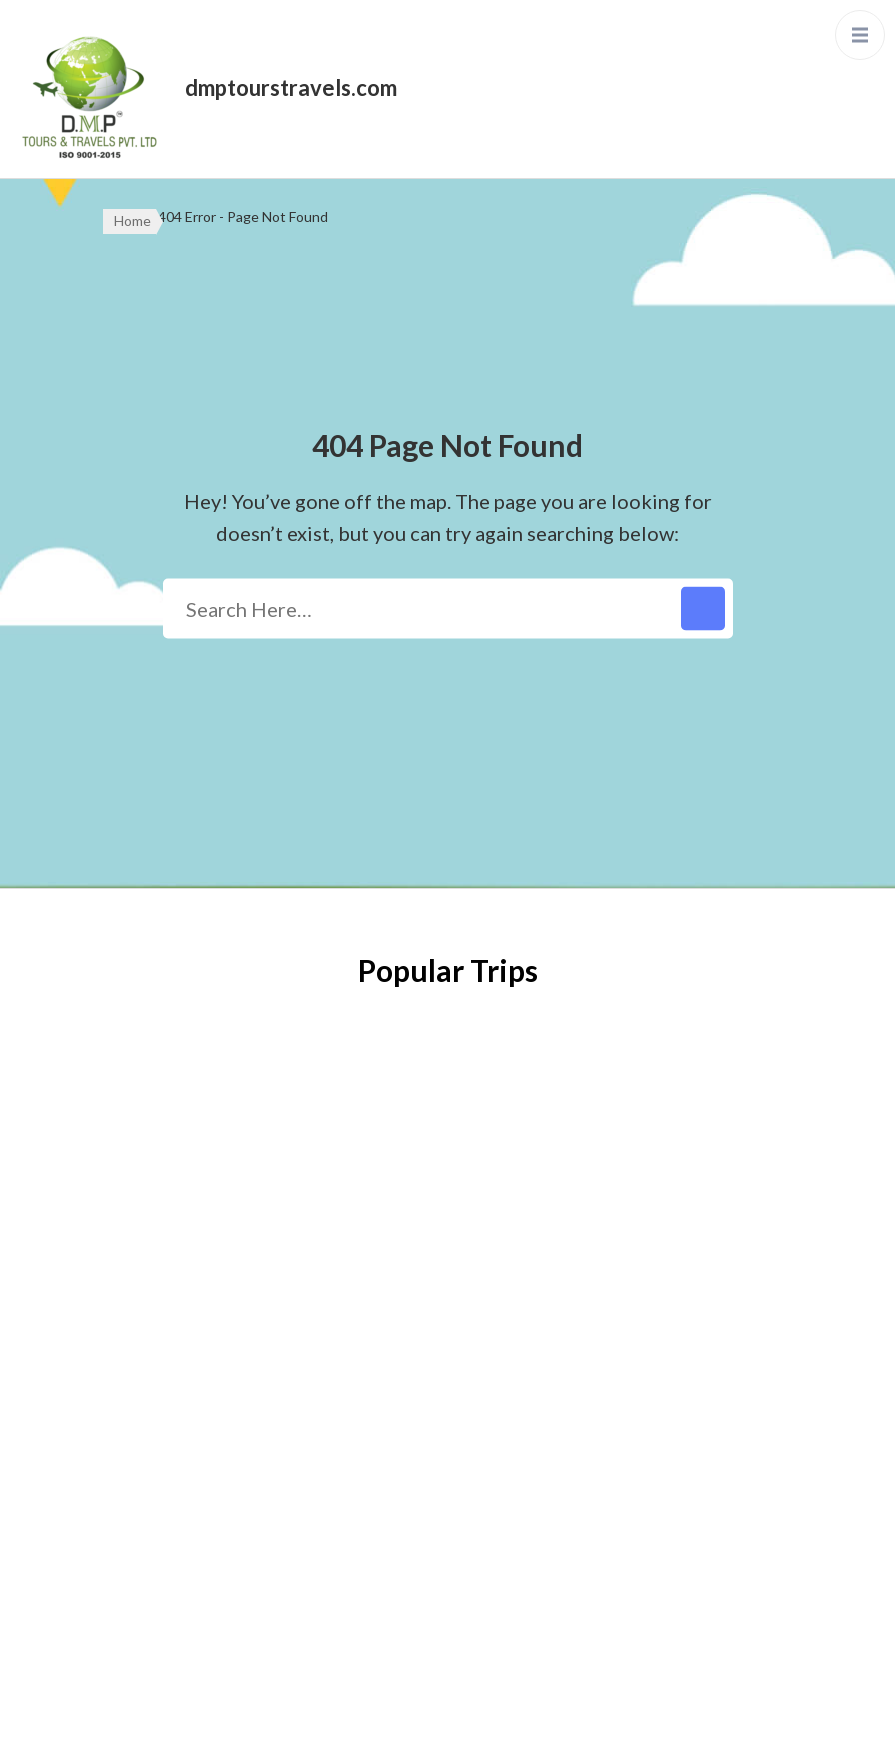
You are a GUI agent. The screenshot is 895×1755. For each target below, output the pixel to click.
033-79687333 (571, 1278)
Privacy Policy (157, 1274)
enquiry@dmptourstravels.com (634, 1328)
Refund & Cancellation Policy (216, 1334)
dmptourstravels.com (291, 87)
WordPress (600, 1719)
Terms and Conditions (187, 1394)
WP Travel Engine (382, 1719)
